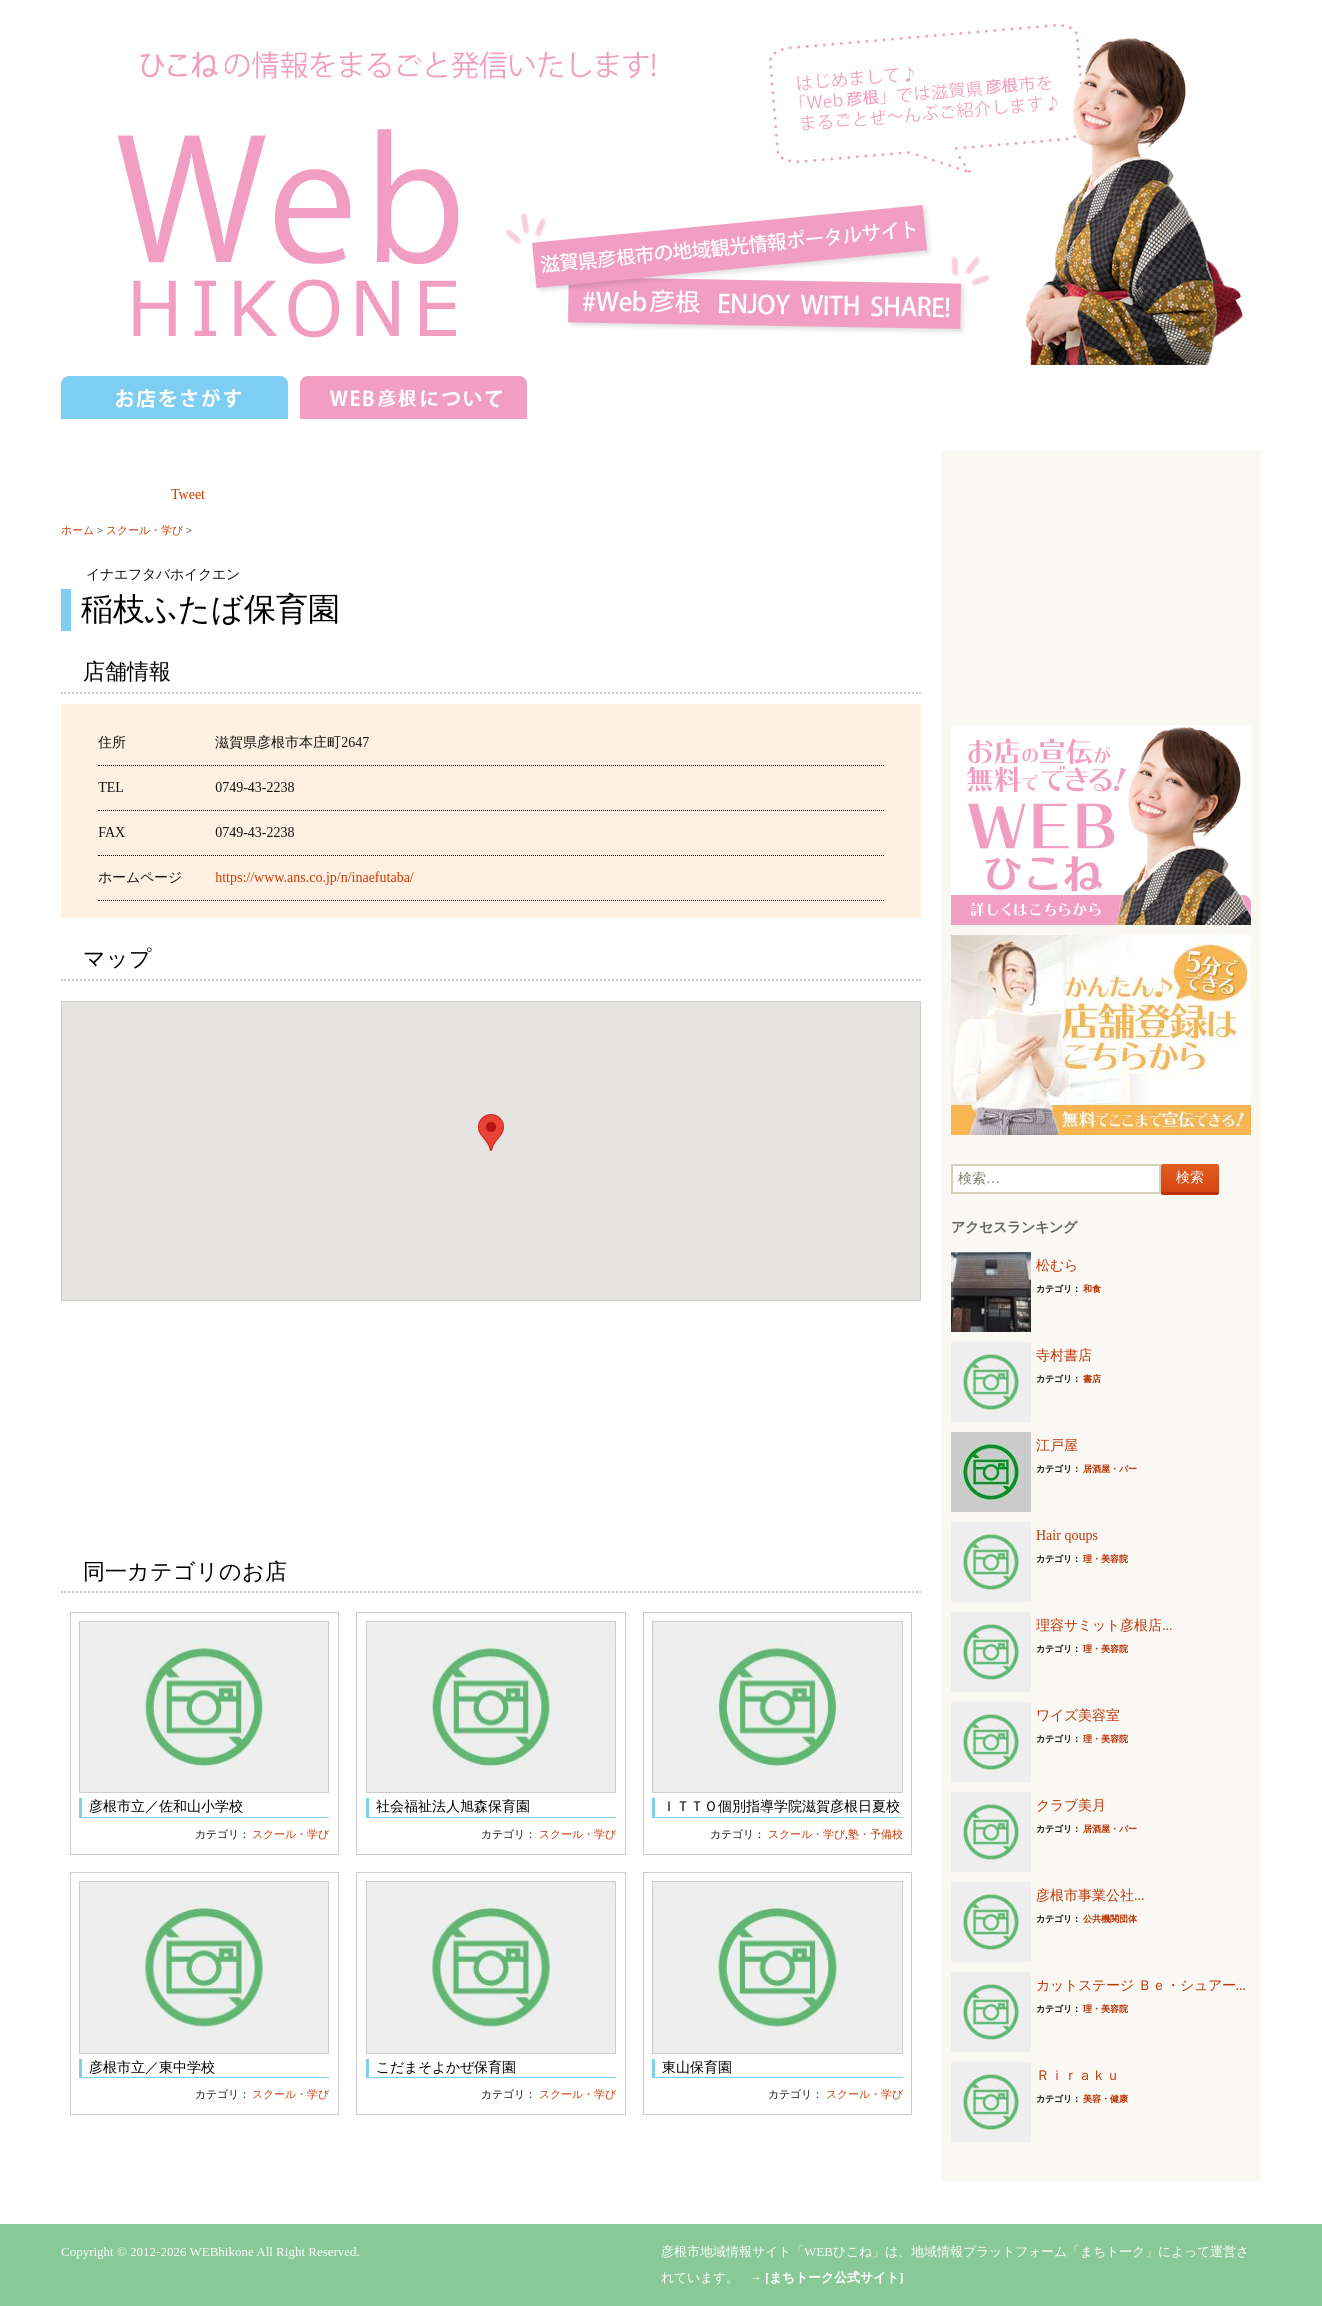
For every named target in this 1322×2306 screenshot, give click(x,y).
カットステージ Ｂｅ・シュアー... (1141, 1985)
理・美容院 (1105, 1559)
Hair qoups (1067, 1535)
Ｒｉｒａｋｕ (1078, 2075)
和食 (1092, 1289)
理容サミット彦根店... (1104, 1625)
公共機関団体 (1110, 1919)
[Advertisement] (1101, 585)
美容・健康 (1105, 2099)
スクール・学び (144, 530)
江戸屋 (1057, 1445)
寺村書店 (1064, 1355)
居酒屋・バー (1110, 1469)
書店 (1092, 1379)
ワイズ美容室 (1078, 1715)
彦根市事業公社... (1090, 1895)
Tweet (188, 494)
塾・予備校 (875, 1834)
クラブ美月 (1071, 1805)
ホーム (77, 530)
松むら (1057, 1265)
